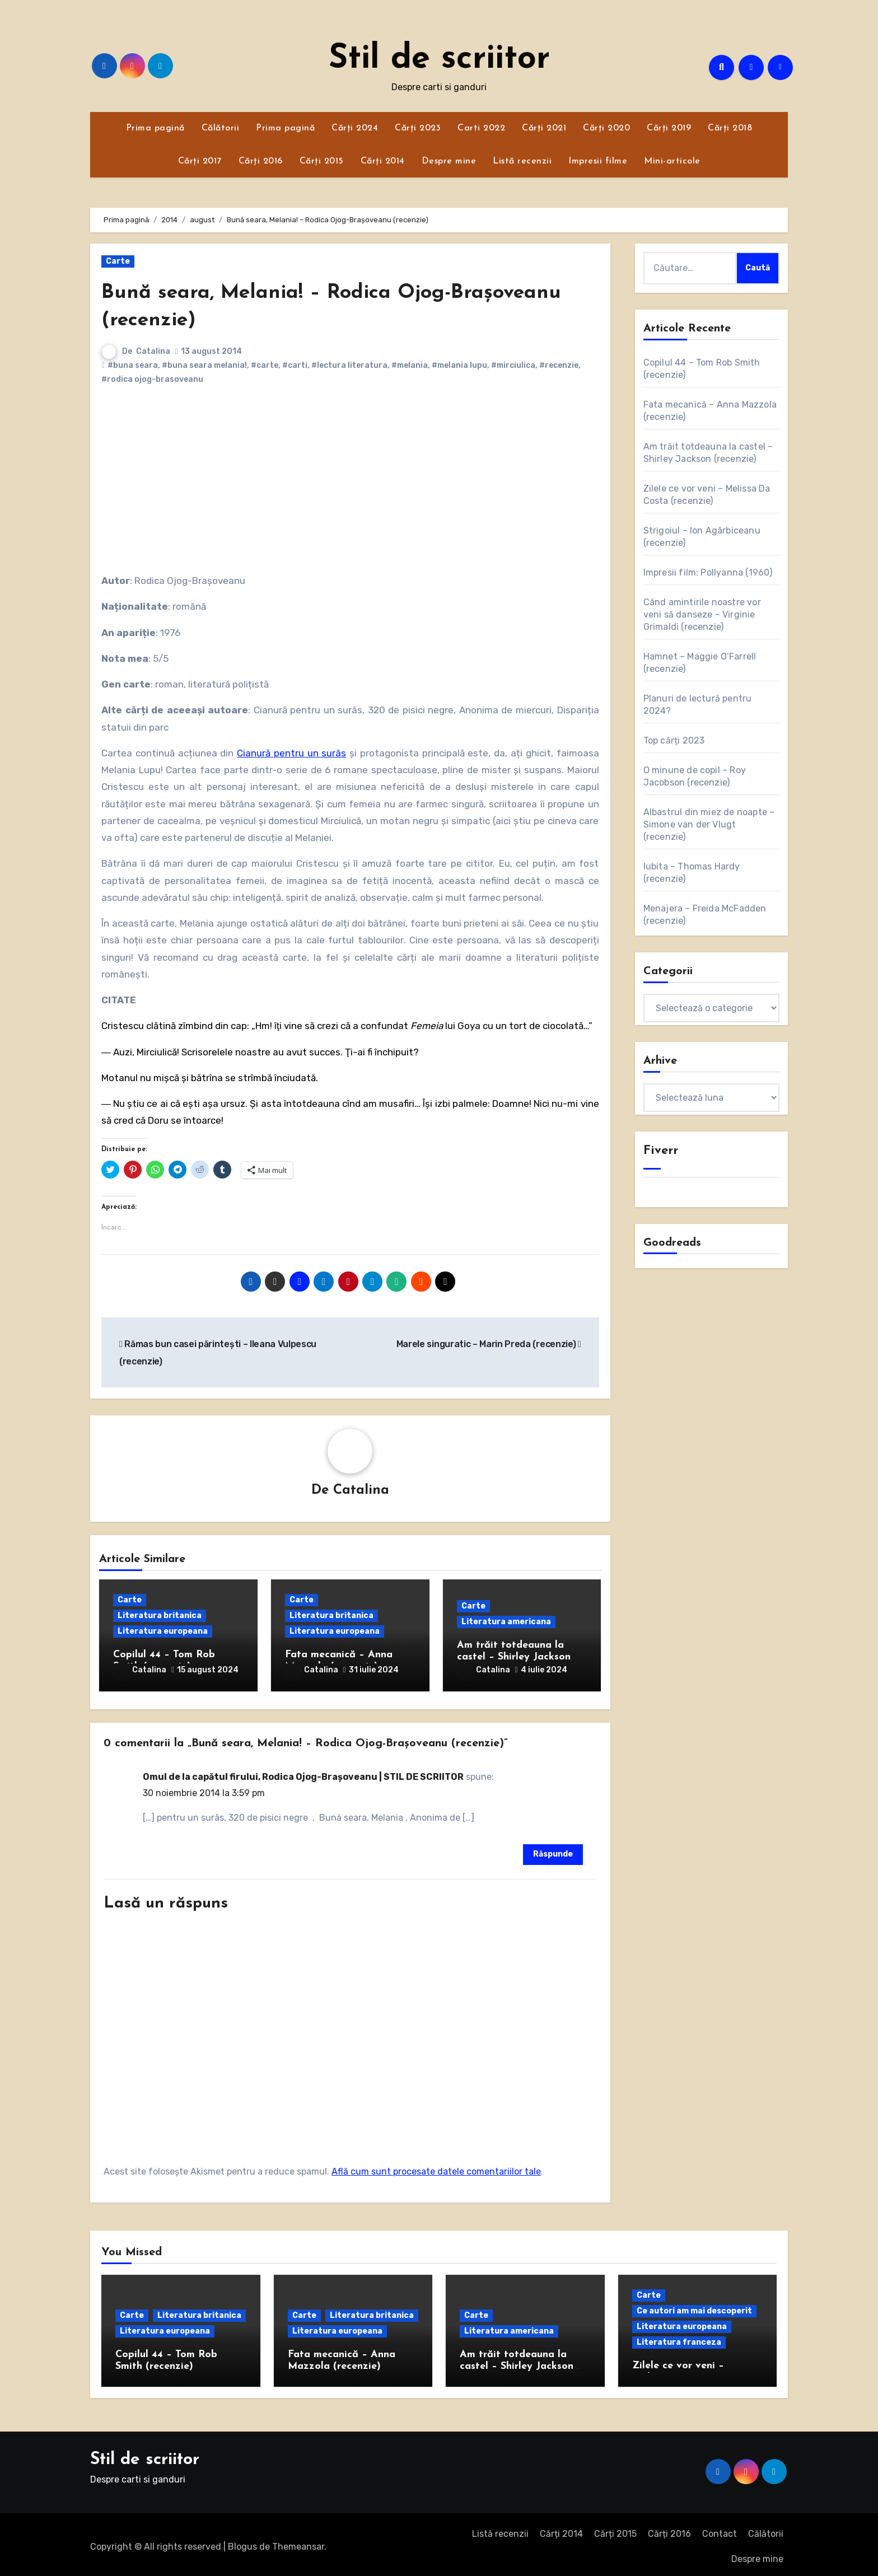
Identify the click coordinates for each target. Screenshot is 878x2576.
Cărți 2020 (606, 128)
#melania (409, 365)
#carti (294, 365)
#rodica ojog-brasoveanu (152, 379)
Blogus (242, 2542)
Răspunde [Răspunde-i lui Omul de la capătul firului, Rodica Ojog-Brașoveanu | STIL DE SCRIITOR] (553, 1850)
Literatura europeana (163, 1632)
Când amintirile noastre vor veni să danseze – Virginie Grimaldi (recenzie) (702, 614)
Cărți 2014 (383, 161)
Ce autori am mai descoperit (694, 2307)
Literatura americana (506, 1622)
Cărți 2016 (261, 161)
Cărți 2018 (730, 128)
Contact (719, 2529)
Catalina (153, 351)
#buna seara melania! (204, 365)
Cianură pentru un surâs (291, 753)
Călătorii (221, 128)
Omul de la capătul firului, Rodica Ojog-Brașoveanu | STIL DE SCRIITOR (303, 1773)
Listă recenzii (522, 161)
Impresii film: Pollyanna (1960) (708, 572)
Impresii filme (597, 161)
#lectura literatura (349, 365)
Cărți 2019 (669, 128)
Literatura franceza (679, 2338)
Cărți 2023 (418, 128)
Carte (118, 261)
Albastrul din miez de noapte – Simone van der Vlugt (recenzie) (709, 824)
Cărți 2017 (200, 161)
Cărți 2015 (322, 161)
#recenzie (558, 365)
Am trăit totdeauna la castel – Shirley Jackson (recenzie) (514, 1657)
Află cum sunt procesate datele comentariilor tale (436, 2167)
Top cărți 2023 (674, 740)
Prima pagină (155, 128)
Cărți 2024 (354, 128)
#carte (264, 365)
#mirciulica (513, 365)
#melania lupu (459, 365)
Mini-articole (672, 161)
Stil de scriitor (439, 59)
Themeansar (298, 2542)
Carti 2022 (481, 128)
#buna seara (133, 365)
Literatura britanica (160, 1616)
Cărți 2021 (544, 128)
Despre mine (449, 161)
